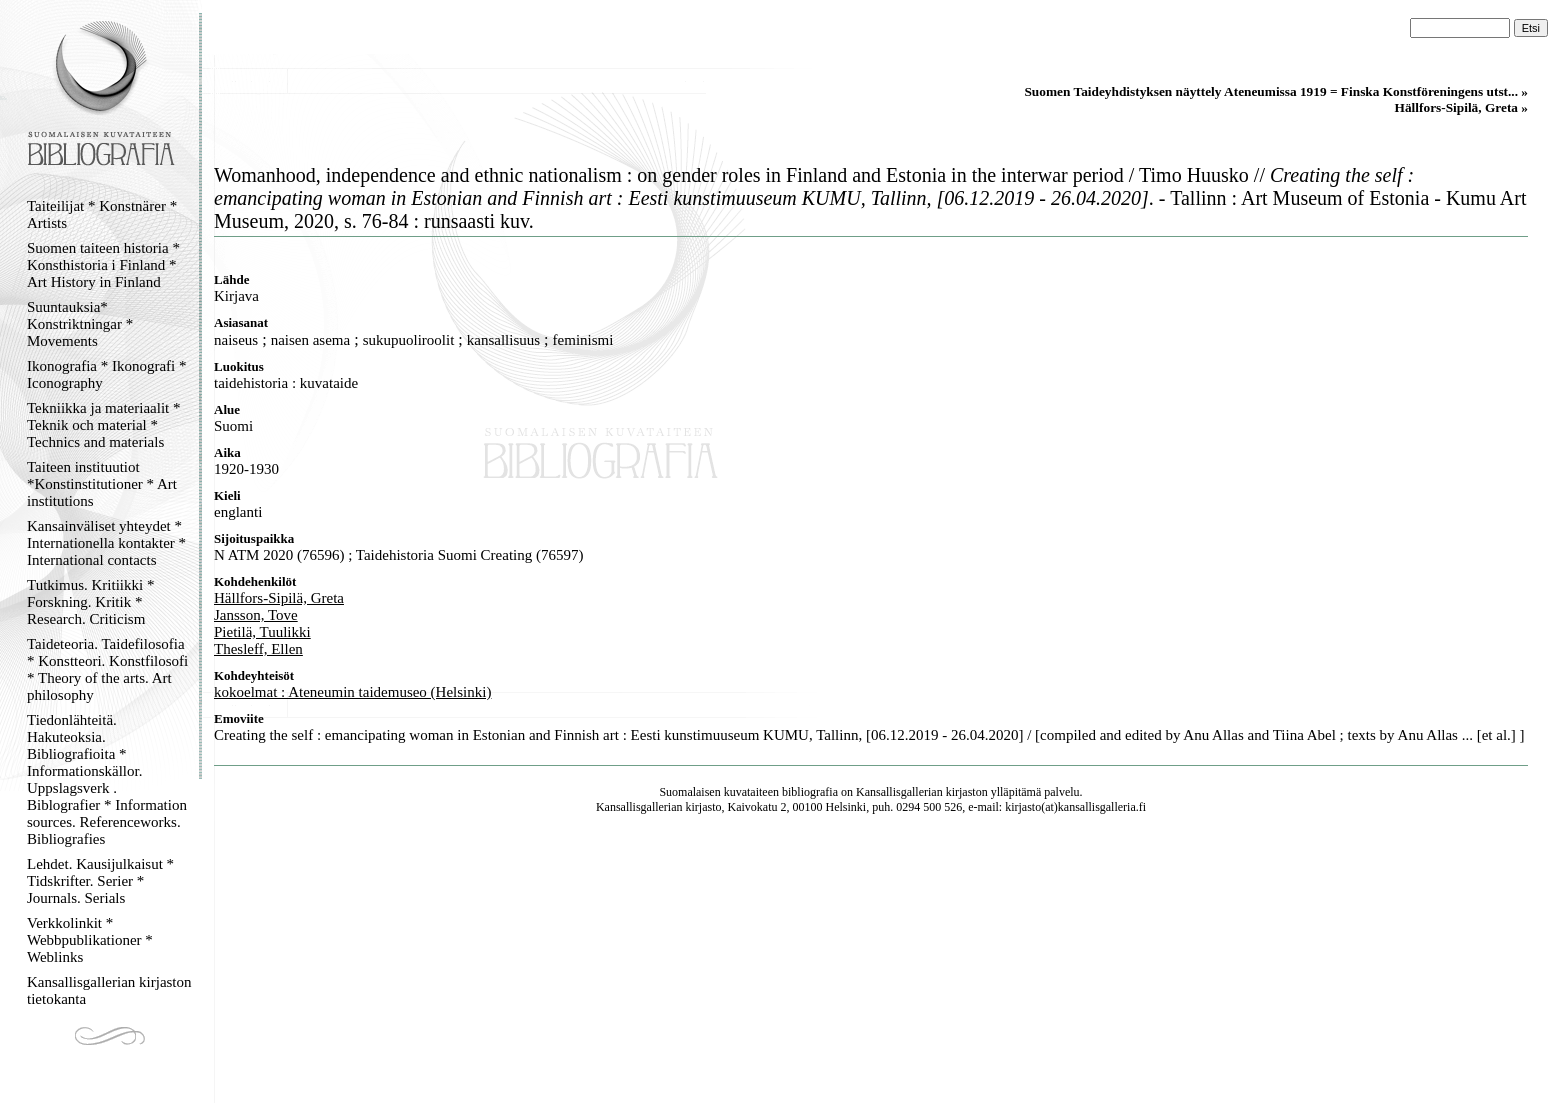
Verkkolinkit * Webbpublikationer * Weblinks (90, 940)
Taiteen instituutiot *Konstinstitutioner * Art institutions (102, 484)
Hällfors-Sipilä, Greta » (1461, 107)
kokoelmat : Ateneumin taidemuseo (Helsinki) (352, 692)
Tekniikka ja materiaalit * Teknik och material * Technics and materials (103, 425)
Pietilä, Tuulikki (262, 632)
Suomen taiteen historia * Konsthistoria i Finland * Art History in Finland (103, 265)
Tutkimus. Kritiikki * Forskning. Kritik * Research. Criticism (90, 602)
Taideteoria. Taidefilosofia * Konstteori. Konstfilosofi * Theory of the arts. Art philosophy (107, 669)
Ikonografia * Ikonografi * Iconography (107, 374)
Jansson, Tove (256, 615)
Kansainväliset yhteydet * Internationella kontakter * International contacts (106, 543)
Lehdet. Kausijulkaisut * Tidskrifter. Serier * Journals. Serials (100, 881)
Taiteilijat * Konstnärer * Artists (102, 214)
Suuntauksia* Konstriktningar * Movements (80, 324)
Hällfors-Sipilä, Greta (279, 598)
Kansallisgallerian (899, 792)
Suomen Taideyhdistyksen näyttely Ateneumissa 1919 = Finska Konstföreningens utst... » (1276, 91)
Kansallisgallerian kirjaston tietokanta (109, 990)
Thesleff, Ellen (258, 649)
